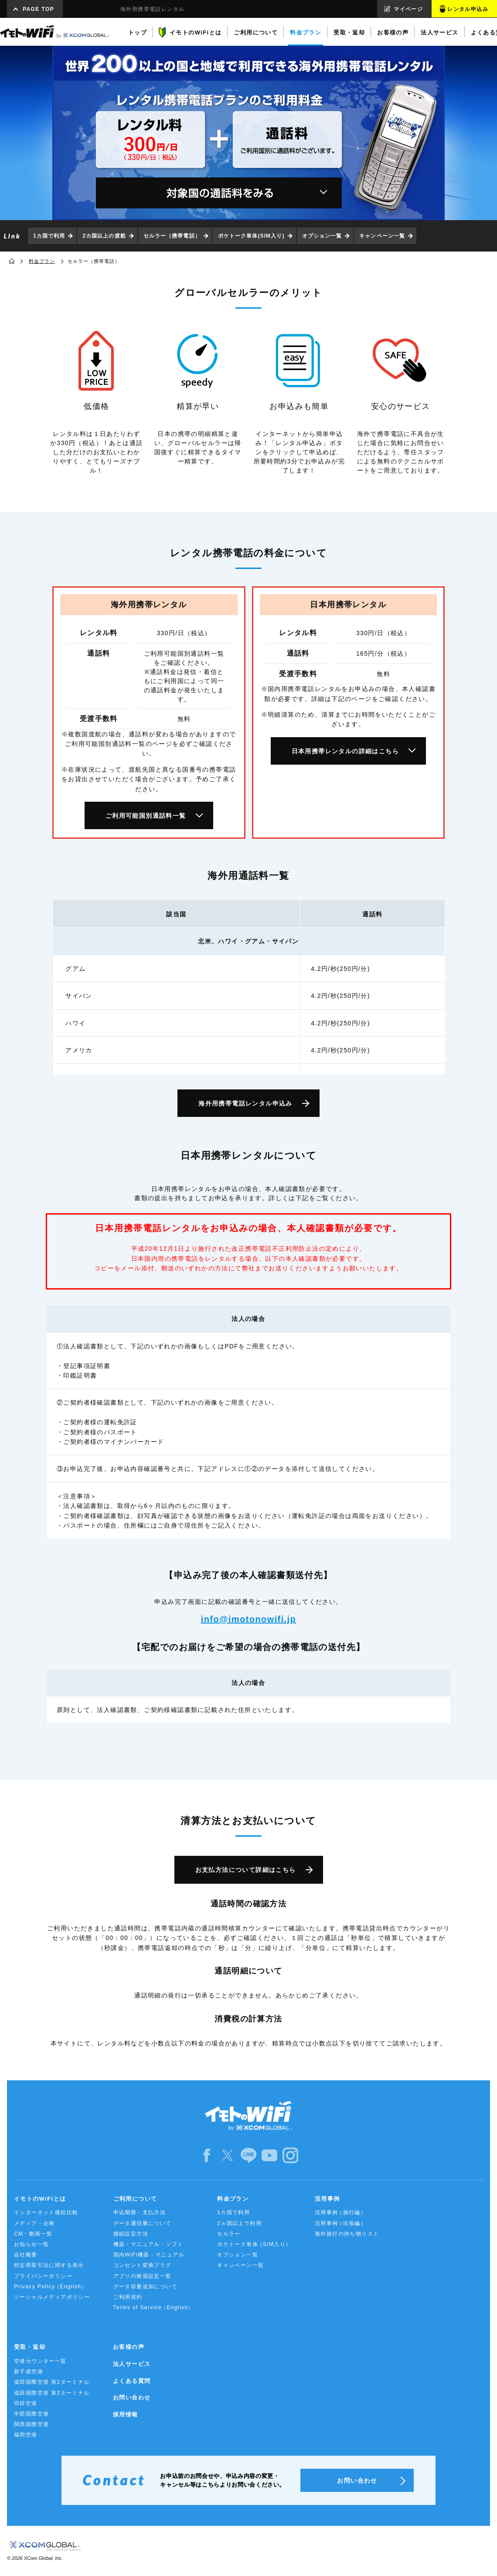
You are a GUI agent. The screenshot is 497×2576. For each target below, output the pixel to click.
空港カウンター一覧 (40, 2361)
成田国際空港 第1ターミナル (52, 2382)
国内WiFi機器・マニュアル (149, 2255)
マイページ (408, 9)
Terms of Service (153, 2308)
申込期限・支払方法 (139, 2212)
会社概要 (25, 2255)
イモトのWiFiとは (40, 2198)
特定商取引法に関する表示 (49, 2265)
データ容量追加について (145, 2286)
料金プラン (42, 261)
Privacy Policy (50, 2287)
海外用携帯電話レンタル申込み (245, 1103)
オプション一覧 (322, 236)
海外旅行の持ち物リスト (347, 2234)
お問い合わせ (131, 2397)
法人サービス (131, 2364)
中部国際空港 (31, 2414)
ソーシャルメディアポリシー (52, 2297)
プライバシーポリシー (43, 2276)
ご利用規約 (128, 2297)
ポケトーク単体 (254, 2244)
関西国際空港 (31, 2424)
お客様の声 (128, 2347)
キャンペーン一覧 (382, 236)
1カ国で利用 (49, 236)
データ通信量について (142, 2223)
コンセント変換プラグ (142, 2265)
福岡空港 (25, 2435)
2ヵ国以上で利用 (239, 2223)
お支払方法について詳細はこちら (245, 1869)
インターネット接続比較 (46, 2212)
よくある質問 (131, 2381)
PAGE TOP (38, 9)
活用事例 (327, 2198)
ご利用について (135, 2198)
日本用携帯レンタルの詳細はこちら (345, 751)
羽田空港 (25, 2403)
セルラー (229, 2234)
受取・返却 (29, 2347)
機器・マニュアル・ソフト (148, 2244)
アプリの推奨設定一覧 (142, 2276)
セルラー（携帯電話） (172, 236)
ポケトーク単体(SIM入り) (251, 236)
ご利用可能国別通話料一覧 (146, 815)
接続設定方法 (130, 2234)
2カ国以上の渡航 (104, 236)
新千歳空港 (28, 2371)
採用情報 (125, 2414)
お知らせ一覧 (31, 2244)
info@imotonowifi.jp (248, 1619)
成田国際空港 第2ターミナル (52, 2393)
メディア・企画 (34, 2223)
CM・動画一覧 (33, 2234)
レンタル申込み (467, 9)
